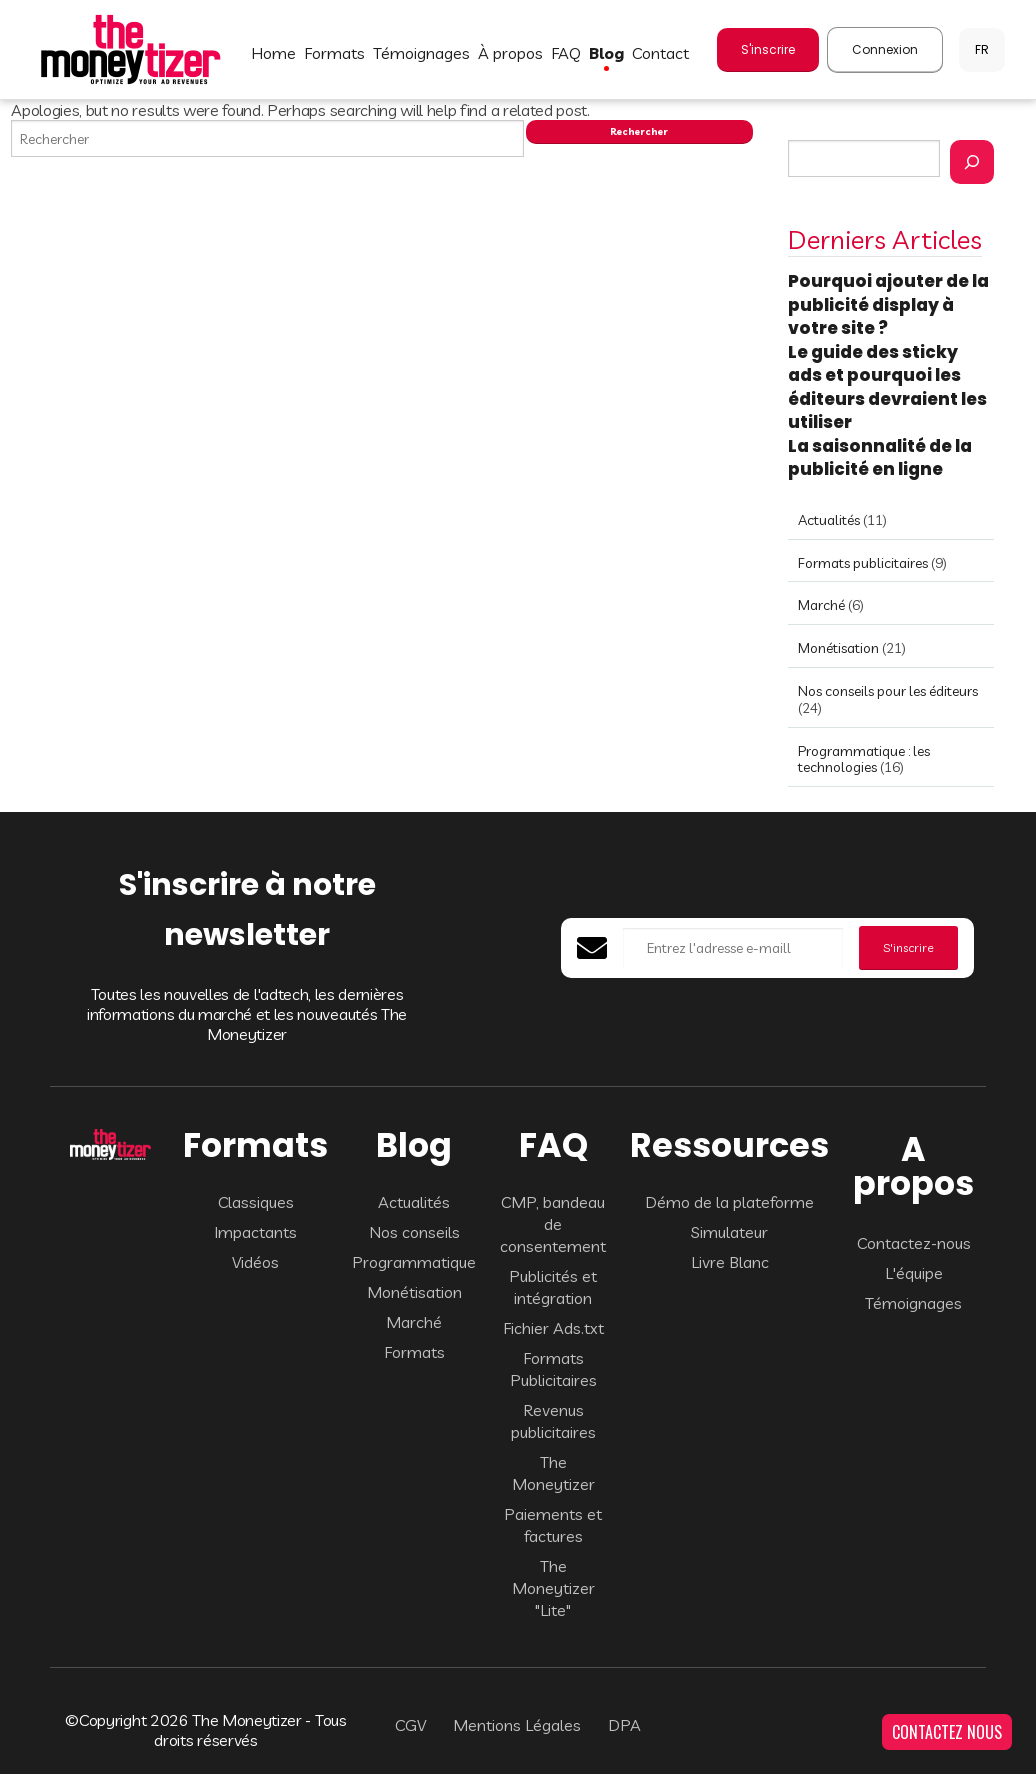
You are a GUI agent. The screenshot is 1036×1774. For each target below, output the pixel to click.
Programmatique (414, 1262)
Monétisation (838, 648)
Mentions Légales (517, 1725)
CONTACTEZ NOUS (947, 1732)
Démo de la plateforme (729, 1202)
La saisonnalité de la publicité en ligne (880, 458)
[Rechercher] (972, 162)
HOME (273, 53)
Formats (414, 1352)
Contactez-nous (914, 1243)
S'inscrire (768, 49)
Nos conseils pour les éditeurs (888, 691)
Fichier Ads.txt (553, 1328)
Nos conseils (414, 1232)
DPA (624, 1725)
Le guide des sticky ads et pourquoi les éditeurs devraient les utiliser (887, 387)
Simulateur (729, 1232)
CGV (410, 1725)
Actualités (829, 520)
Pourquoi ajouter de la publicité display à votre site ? (888, 304)
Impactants (255, 1232)
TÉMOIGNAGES (421, 53)
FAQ (566, 53)
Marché (821, 605)
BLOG (606, 53)
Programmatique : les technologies (864, 759)
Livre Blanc (730, 1262)
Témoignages (913, 1303)
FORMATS (334, 53)
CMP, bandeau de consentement (553, 1224)
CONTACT (660, 53)
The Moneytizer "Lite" (553, 1588)
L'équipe (914, 1273)
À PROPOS (510, 53)
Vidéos (255, 1262)
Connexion (885, 49)
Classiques (256, 1202)
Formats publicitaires (863, 563)
